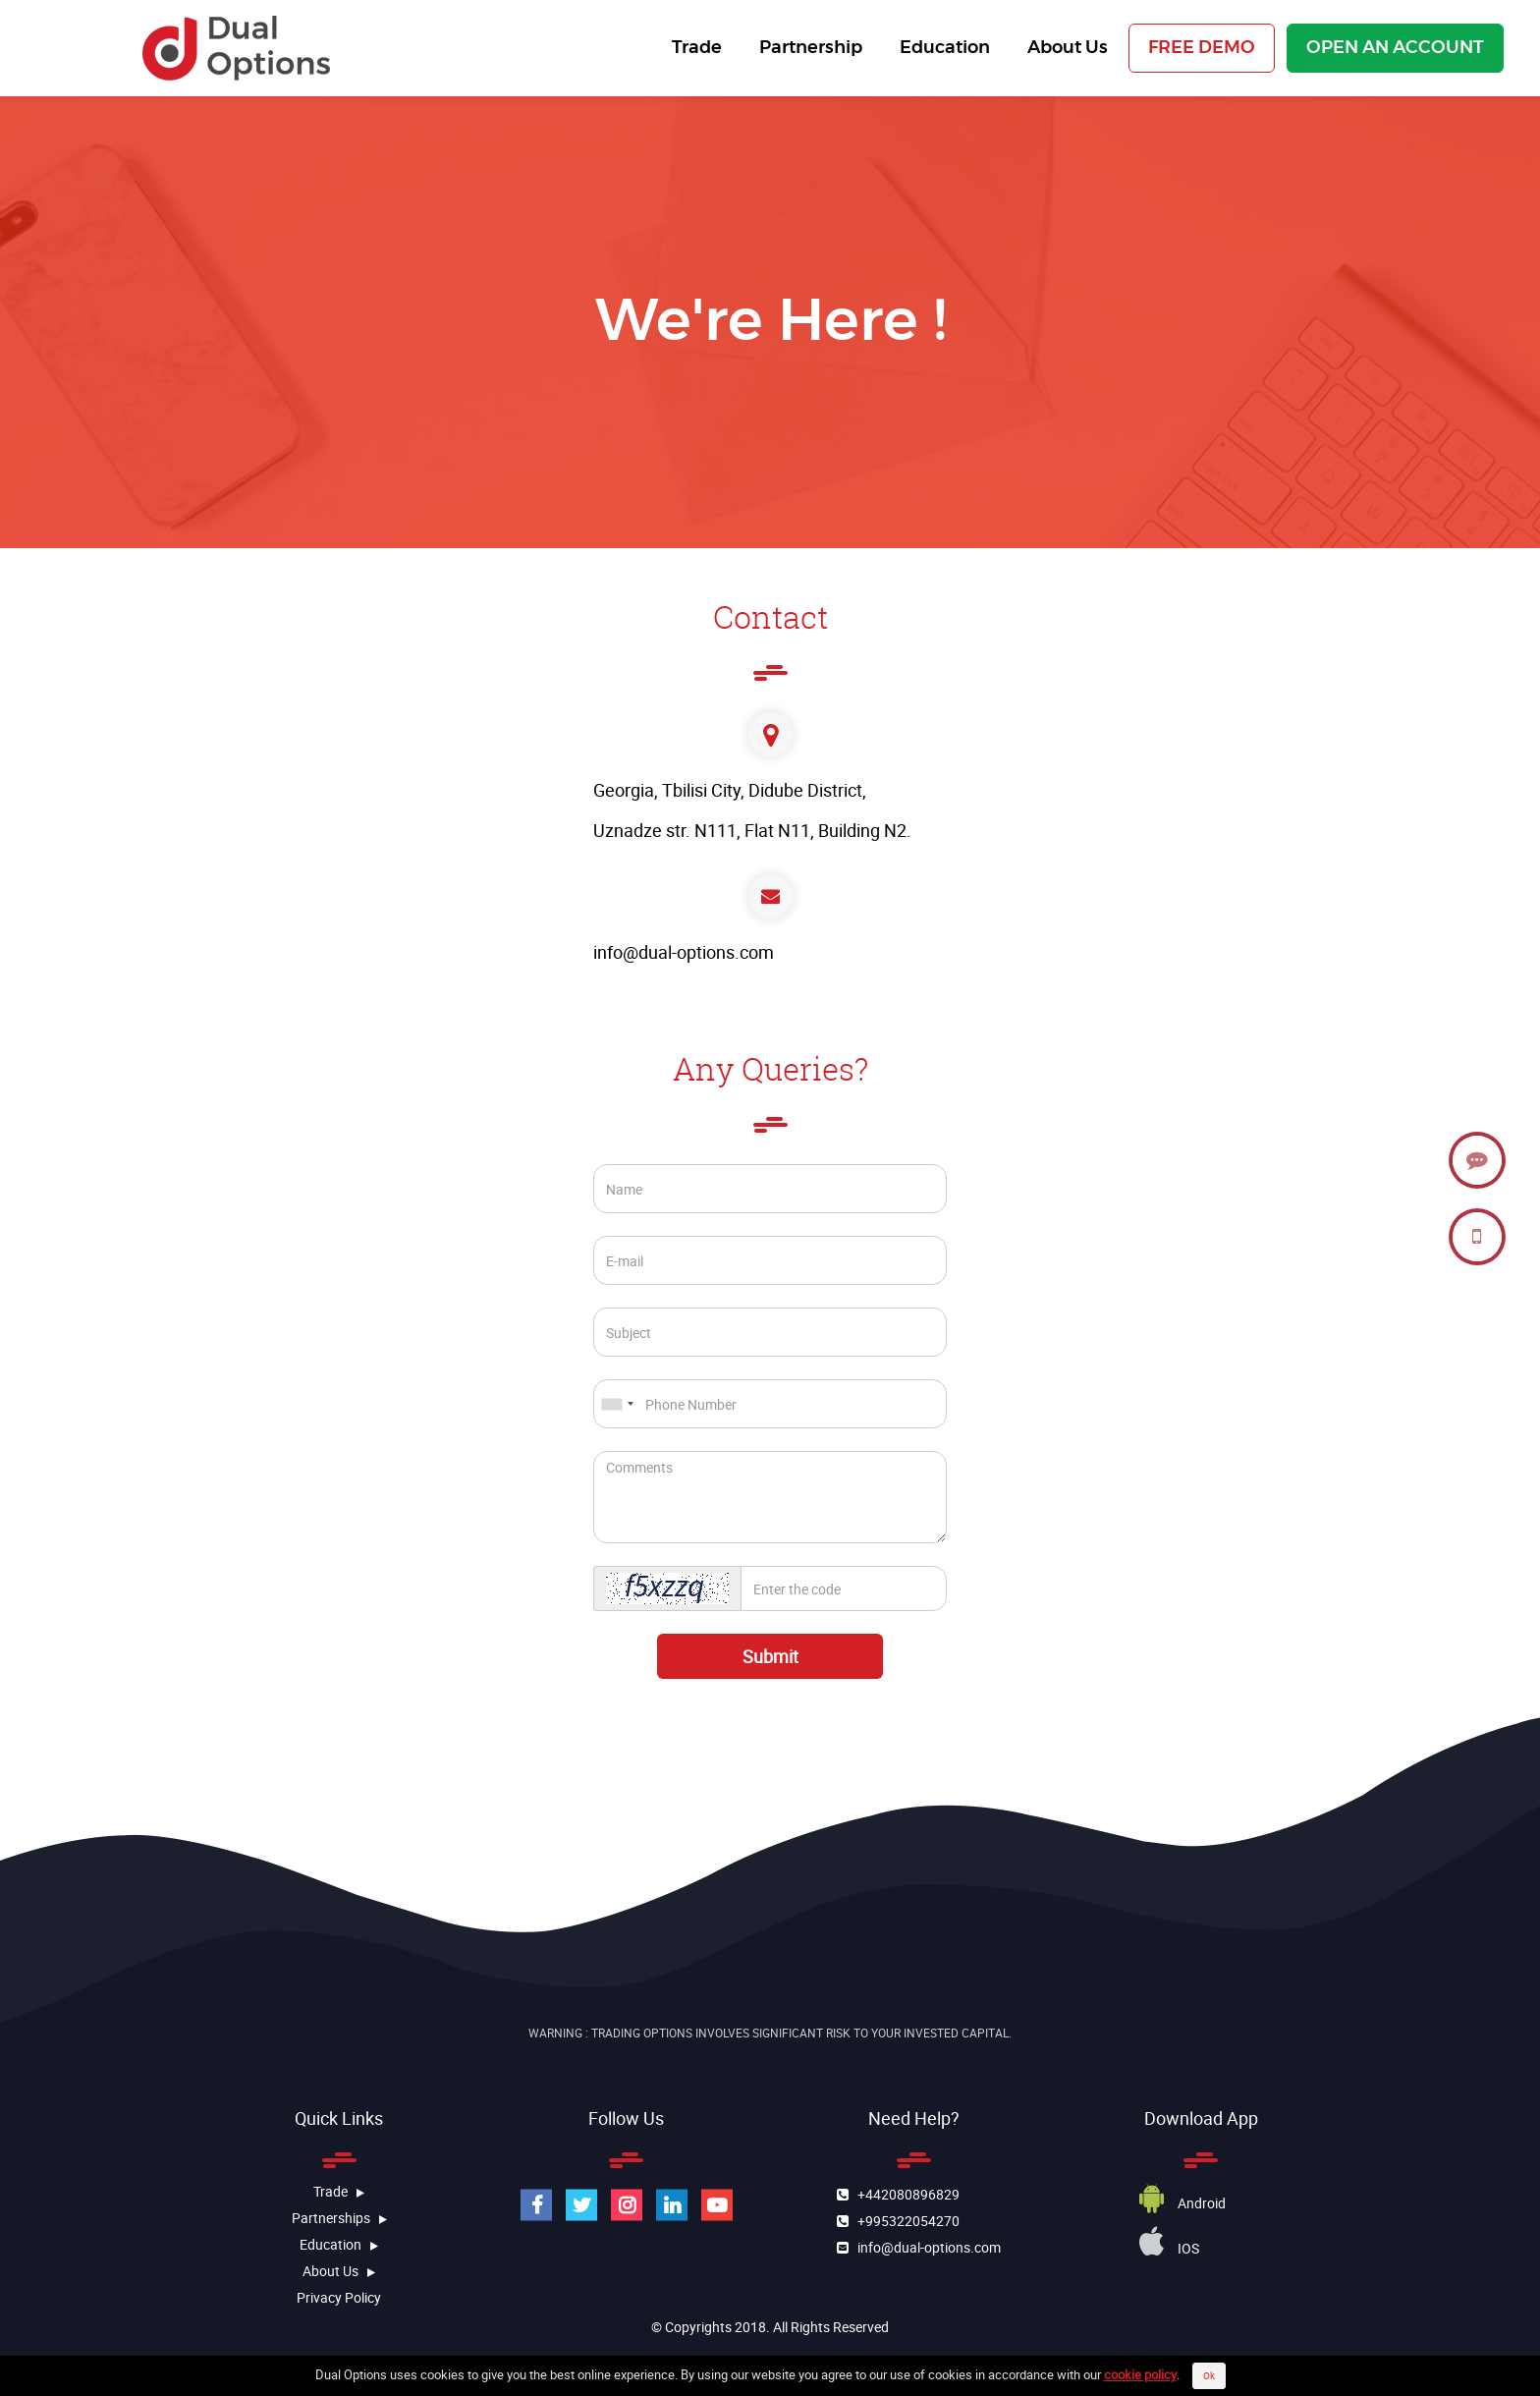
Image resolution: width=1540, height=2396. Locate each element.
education (339, 2244)
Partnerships (339, 2217)
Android (1182, 2203)
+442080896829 (904, 2194)
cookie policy (1140, 2374)
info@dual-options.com (683, 952)
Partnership (806, 48)
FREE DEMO (1201, 48)
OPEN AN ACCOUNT (1395, 48)
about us (338, 2270)
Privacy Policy (339, 2297)
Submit (770, 1656)
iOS (1169, 2248)
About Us (1063, 48)
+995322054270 (904, 2220)
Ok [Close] (1209, 2375)
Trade (693, 48)
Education (941, 48)
